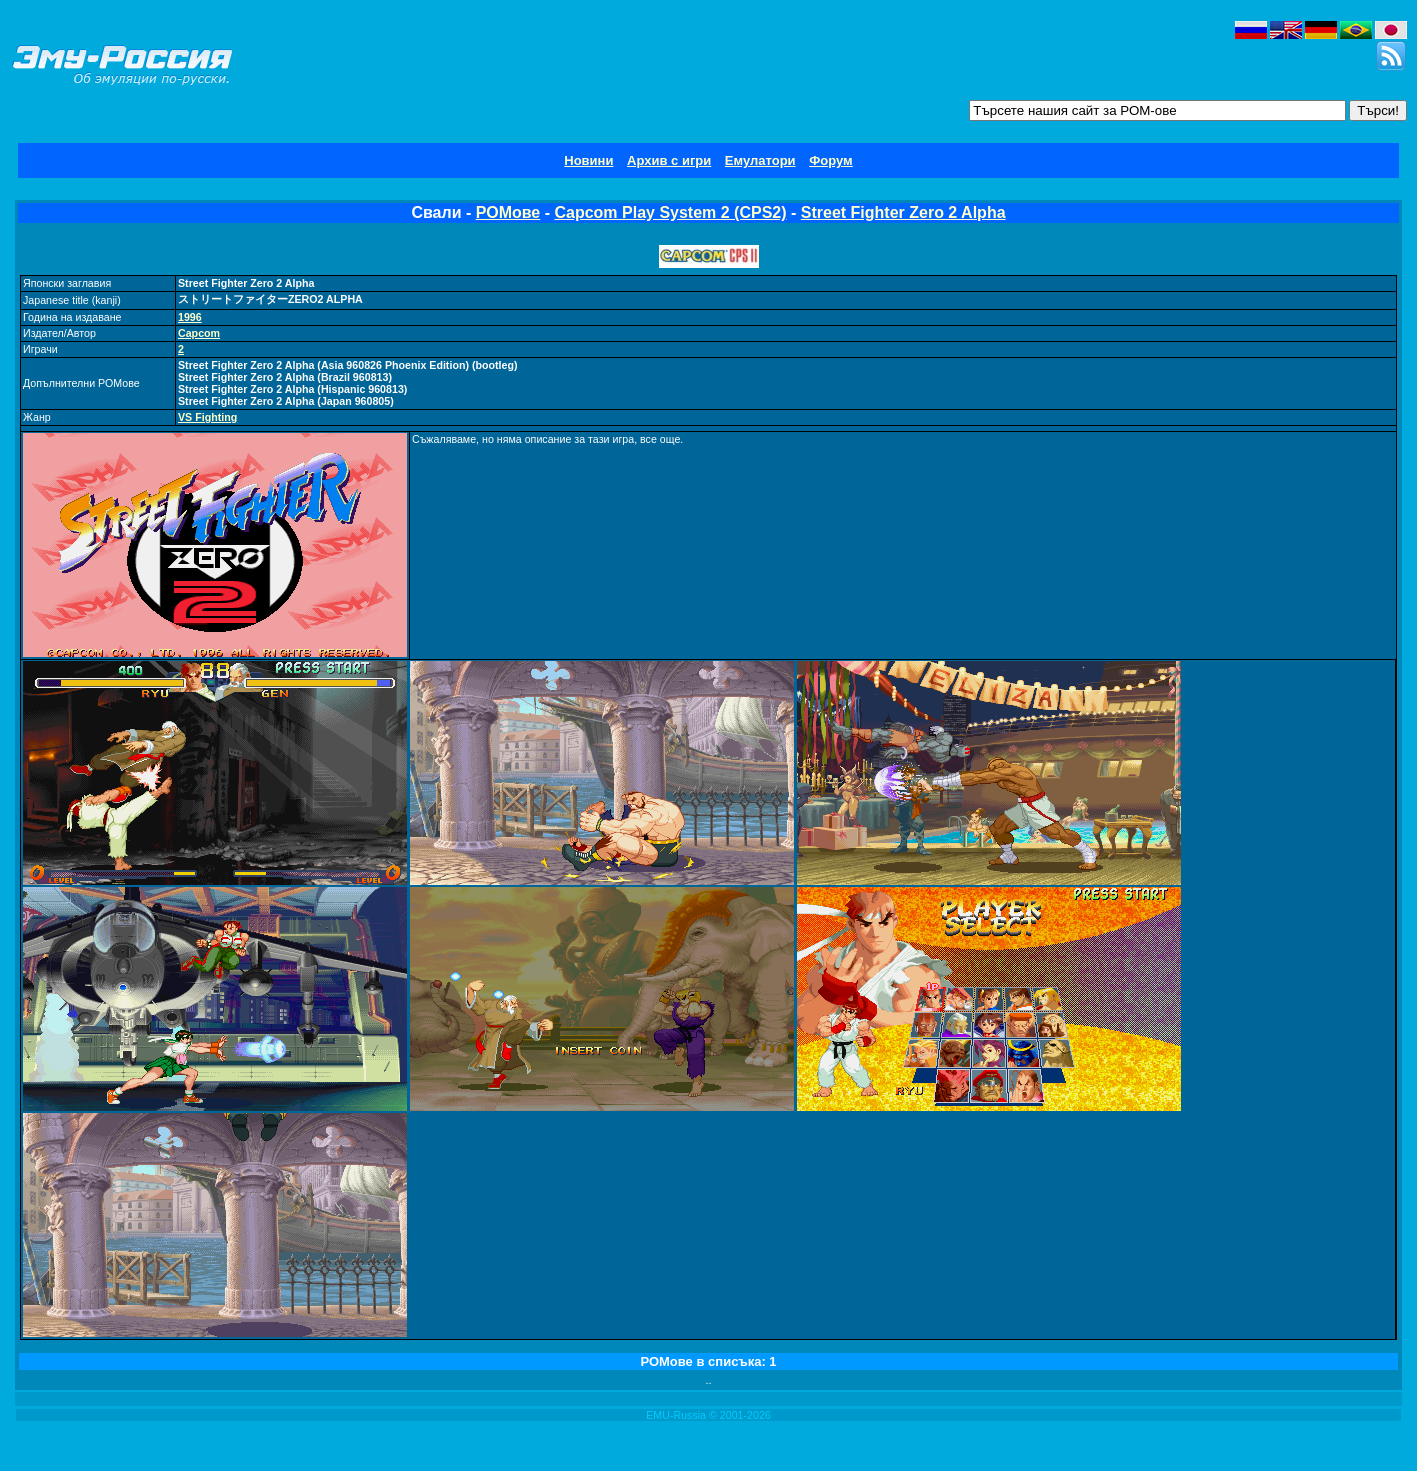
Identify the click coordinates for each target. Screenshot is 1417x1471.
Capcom (199, 333)
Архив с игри (669, 160)
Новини (588, 160)
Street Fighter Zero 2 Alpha (903, 212)
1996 (190, 317)
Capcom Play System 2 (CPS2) (670, 212)
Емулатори (760, 160)
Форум (830, 160)
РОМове (508, 212)
